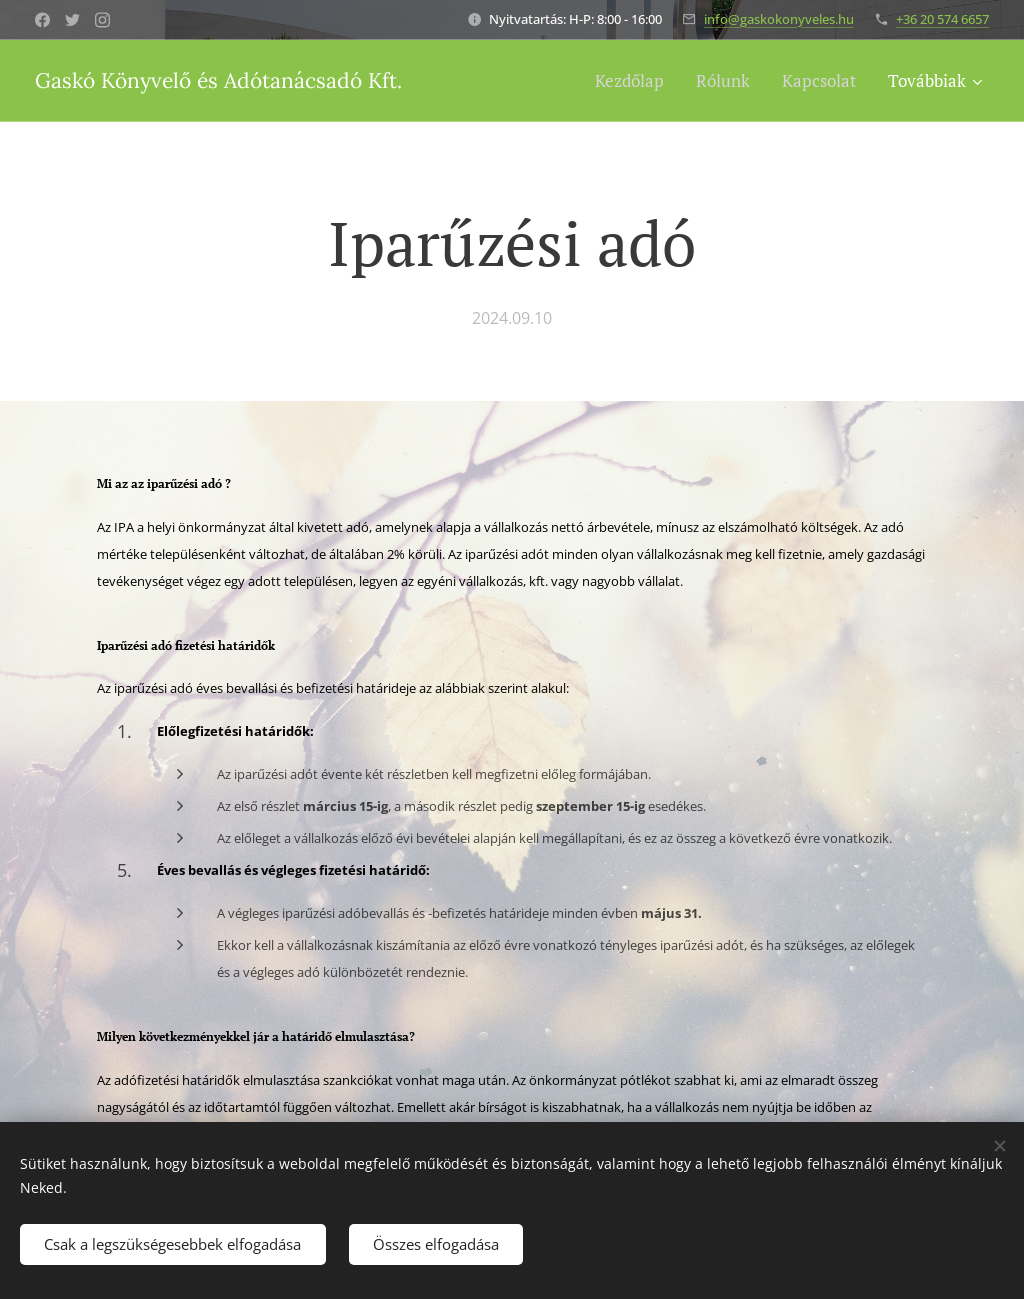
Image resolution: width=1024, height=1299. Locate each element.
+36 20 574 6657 (942, 19)
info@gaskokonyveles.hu (779, 19)
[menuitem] (635, 81)
